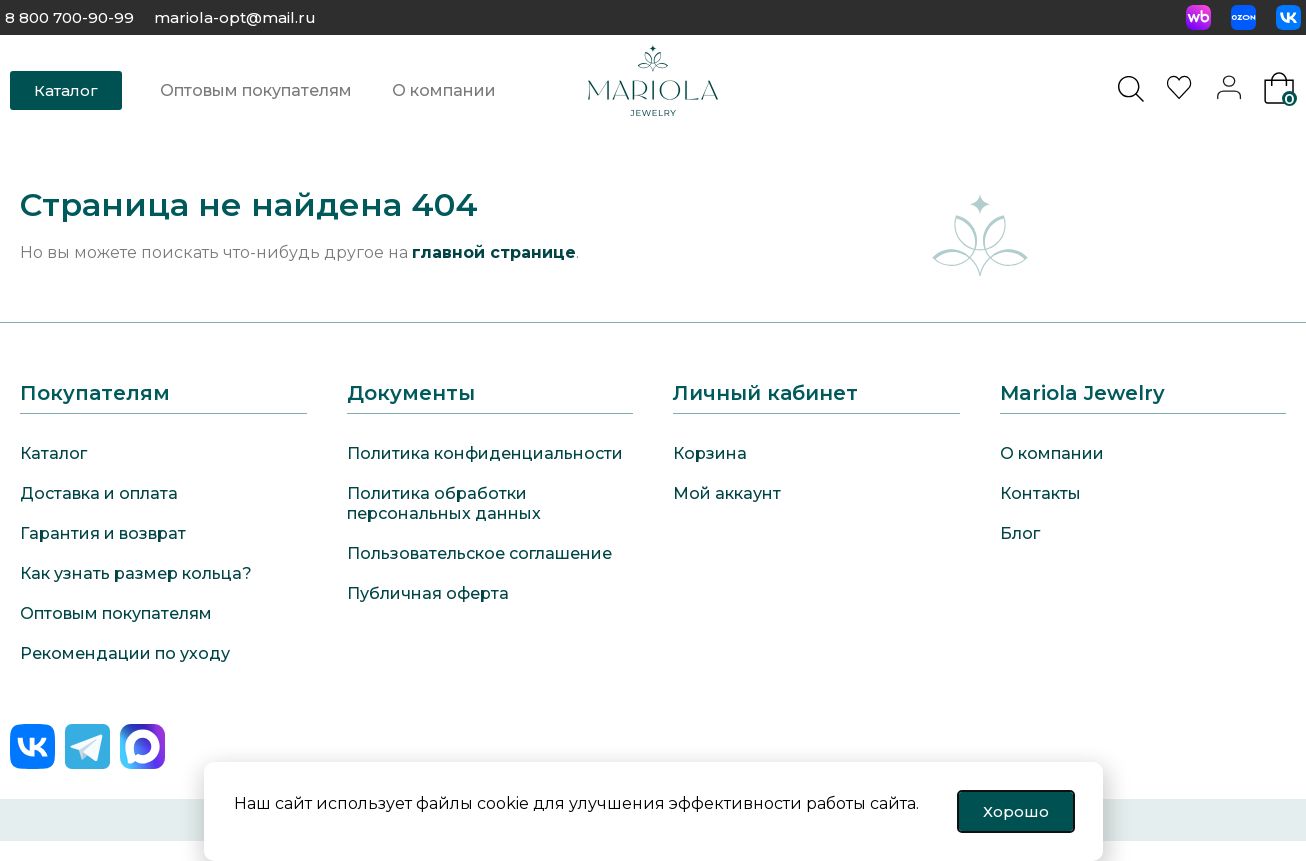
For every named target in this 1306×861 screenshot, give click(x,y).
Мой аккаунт (727, 493)
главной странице (494, 252)
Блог (1020, 533)
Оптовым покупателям (256, 90)
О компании (444, 90)
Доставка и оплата (99, 493)
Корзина (710, 453)
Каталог (53, 453)
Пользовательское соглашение (479, 553)
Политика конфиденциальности (485, 453)
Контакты (1040, 493)
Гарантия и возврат (103, 533)
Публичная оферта (428, 593)
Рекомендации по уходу (125, 653)
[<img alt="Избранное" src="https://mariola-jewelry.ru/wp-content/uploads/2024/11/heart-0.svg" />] (1182, 94)
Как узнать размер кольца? (136, 573)
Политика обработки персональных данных (444, 503)
